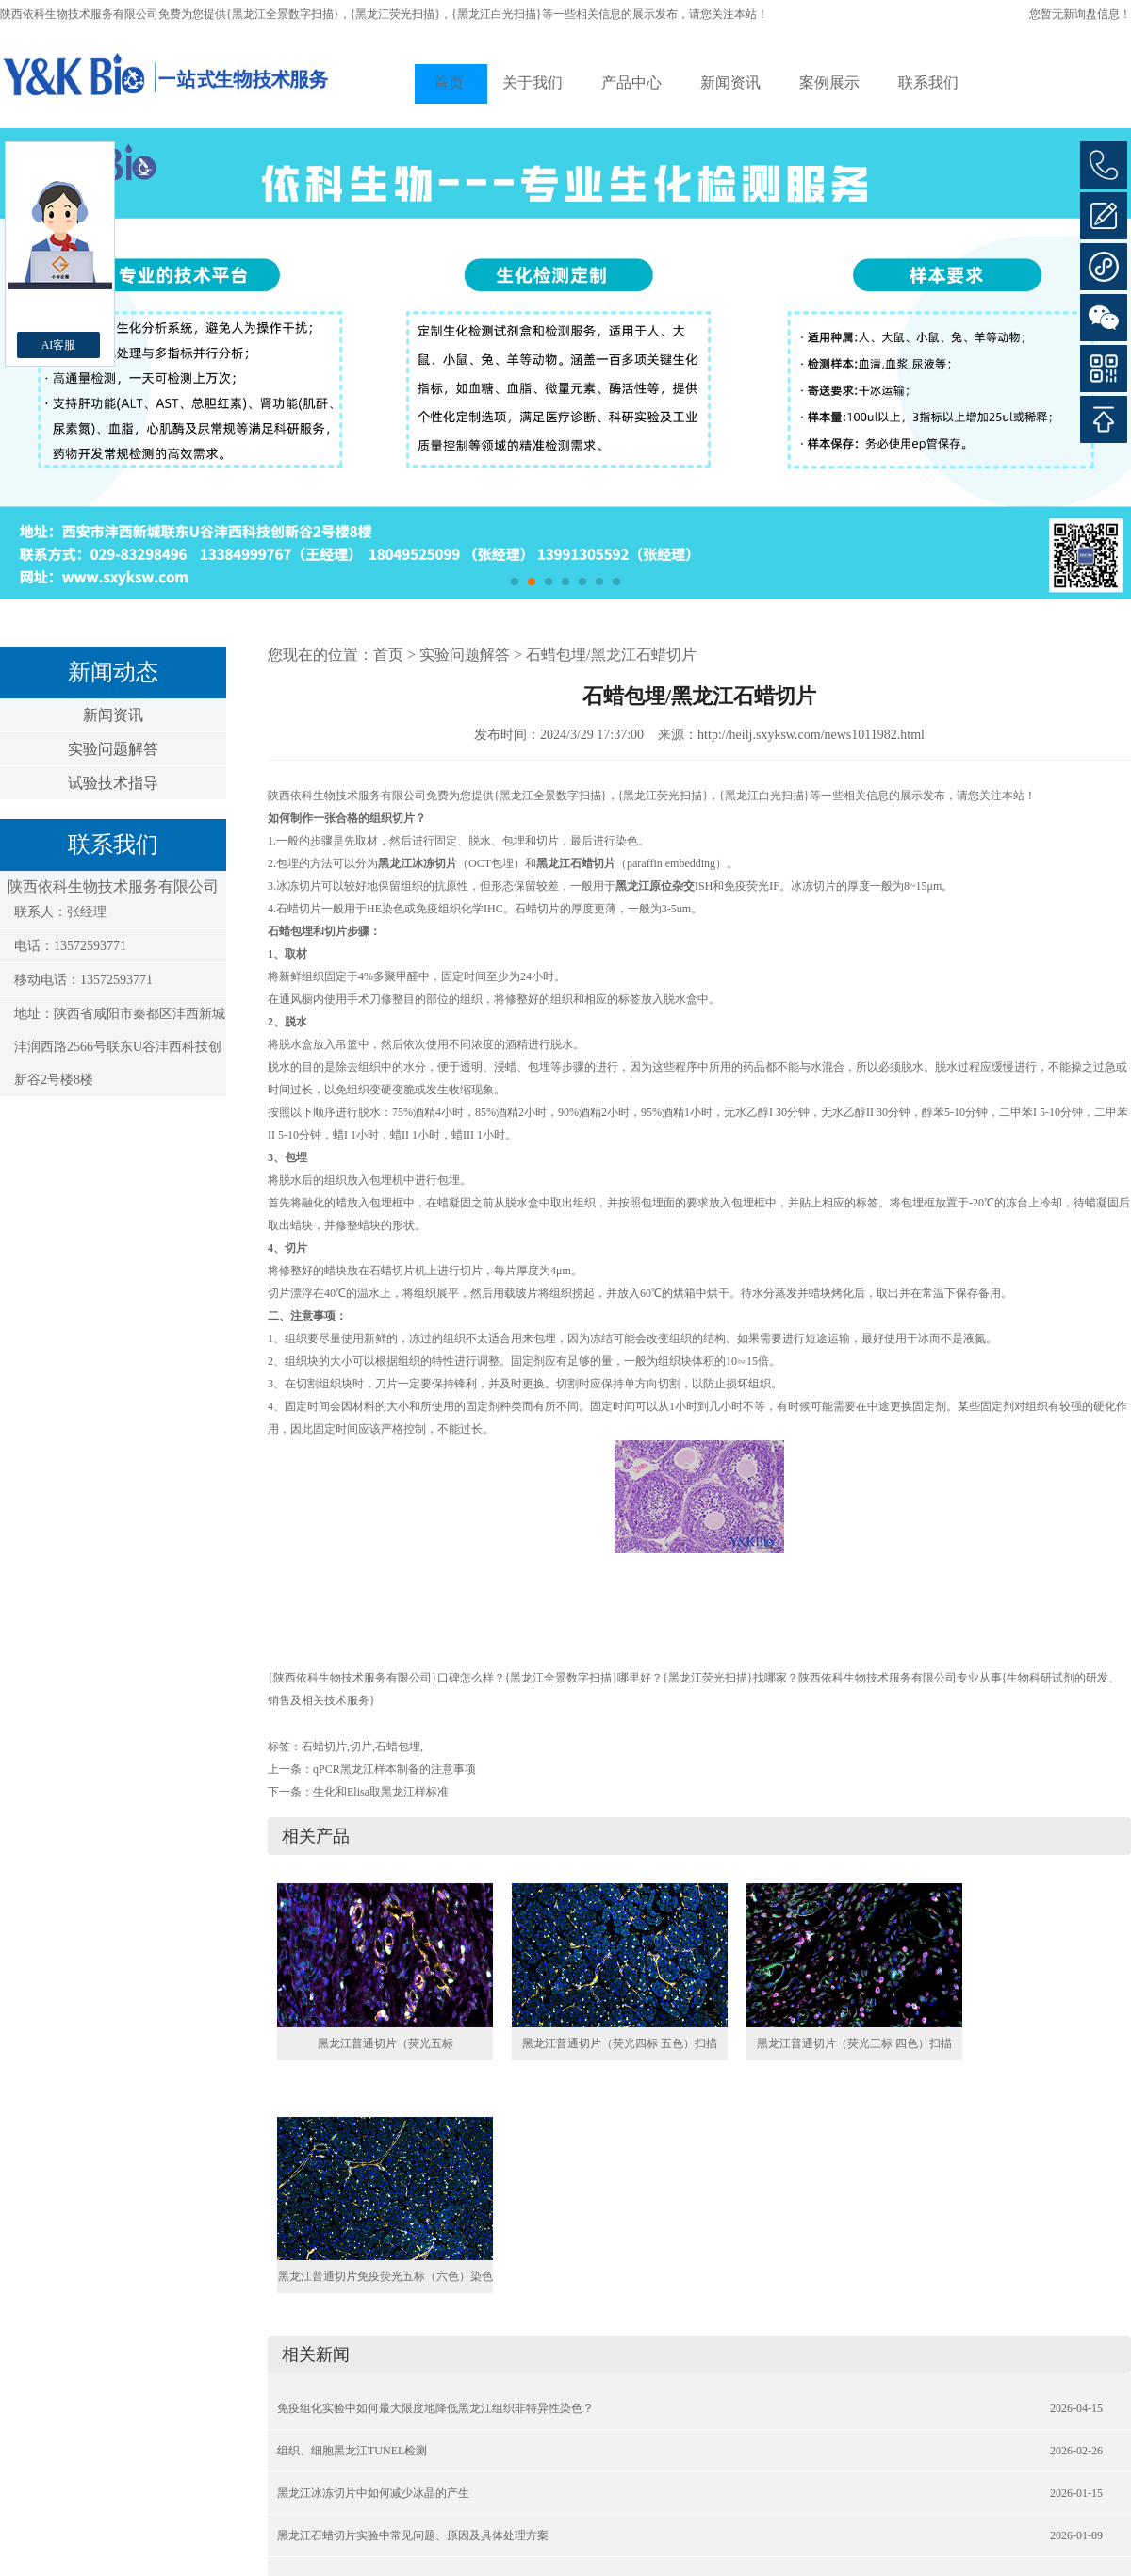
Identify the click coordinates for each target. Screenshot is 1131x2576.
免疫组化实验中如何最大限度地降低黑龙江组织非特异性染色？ (435, 2408)
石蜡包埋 (397, 1746)
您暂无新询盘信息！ (1080, 14)
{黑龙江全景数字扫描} (282, 14)
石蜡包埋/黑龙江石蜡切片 (611, 655)
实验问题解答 (113, 749)
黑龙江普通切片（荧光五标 (385, 2043)
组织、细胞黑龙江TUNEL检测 (352, 2450)
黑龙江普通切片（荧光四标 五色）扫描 (619, 2043)
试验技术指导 (113, 783)
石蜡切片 (324, 1746)
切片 (361, 1746)
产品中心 (631, 82)
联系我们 (928, 82)
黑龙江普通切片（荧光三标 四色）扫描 (854, 2043)
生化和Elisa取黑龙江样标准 (381, 1791)
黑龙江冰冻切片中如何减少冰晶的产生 (373, 2493)
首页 (449, 82)
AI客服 (58, 345)
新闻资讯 (730, 82)
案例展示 (829, 82)
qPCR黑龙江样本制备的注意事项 (394, 1769)
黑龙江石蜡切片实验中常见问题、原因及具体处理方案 (413, 2535)
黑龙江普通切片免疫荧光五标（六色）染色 (385, 2276)
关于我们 (532, 82)
